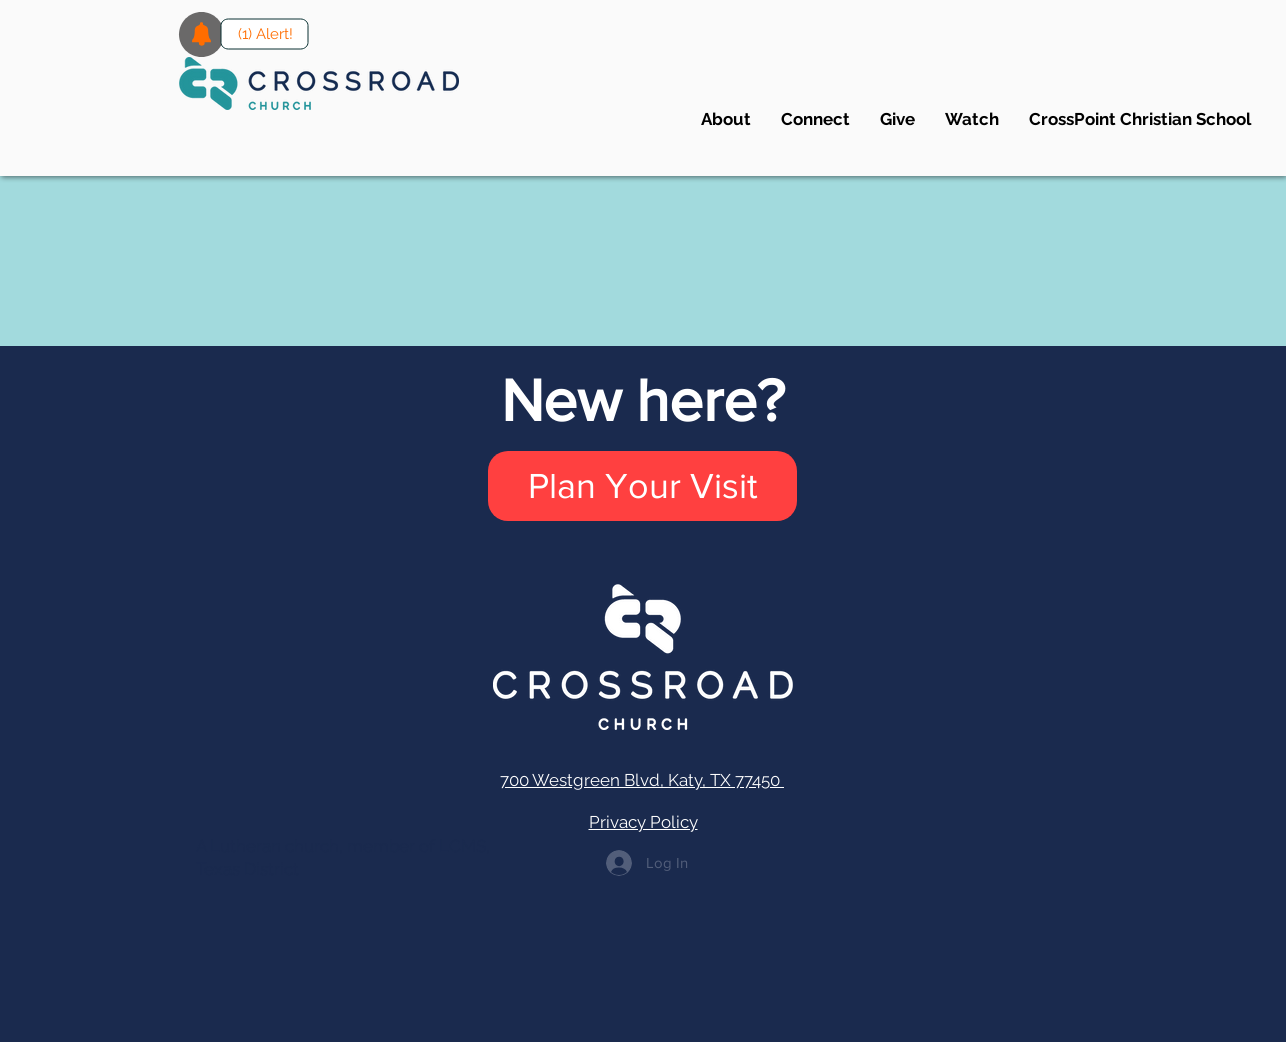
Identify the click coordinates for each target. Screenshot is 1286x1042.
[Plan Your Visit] (642, 486)
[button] (815, 119)
